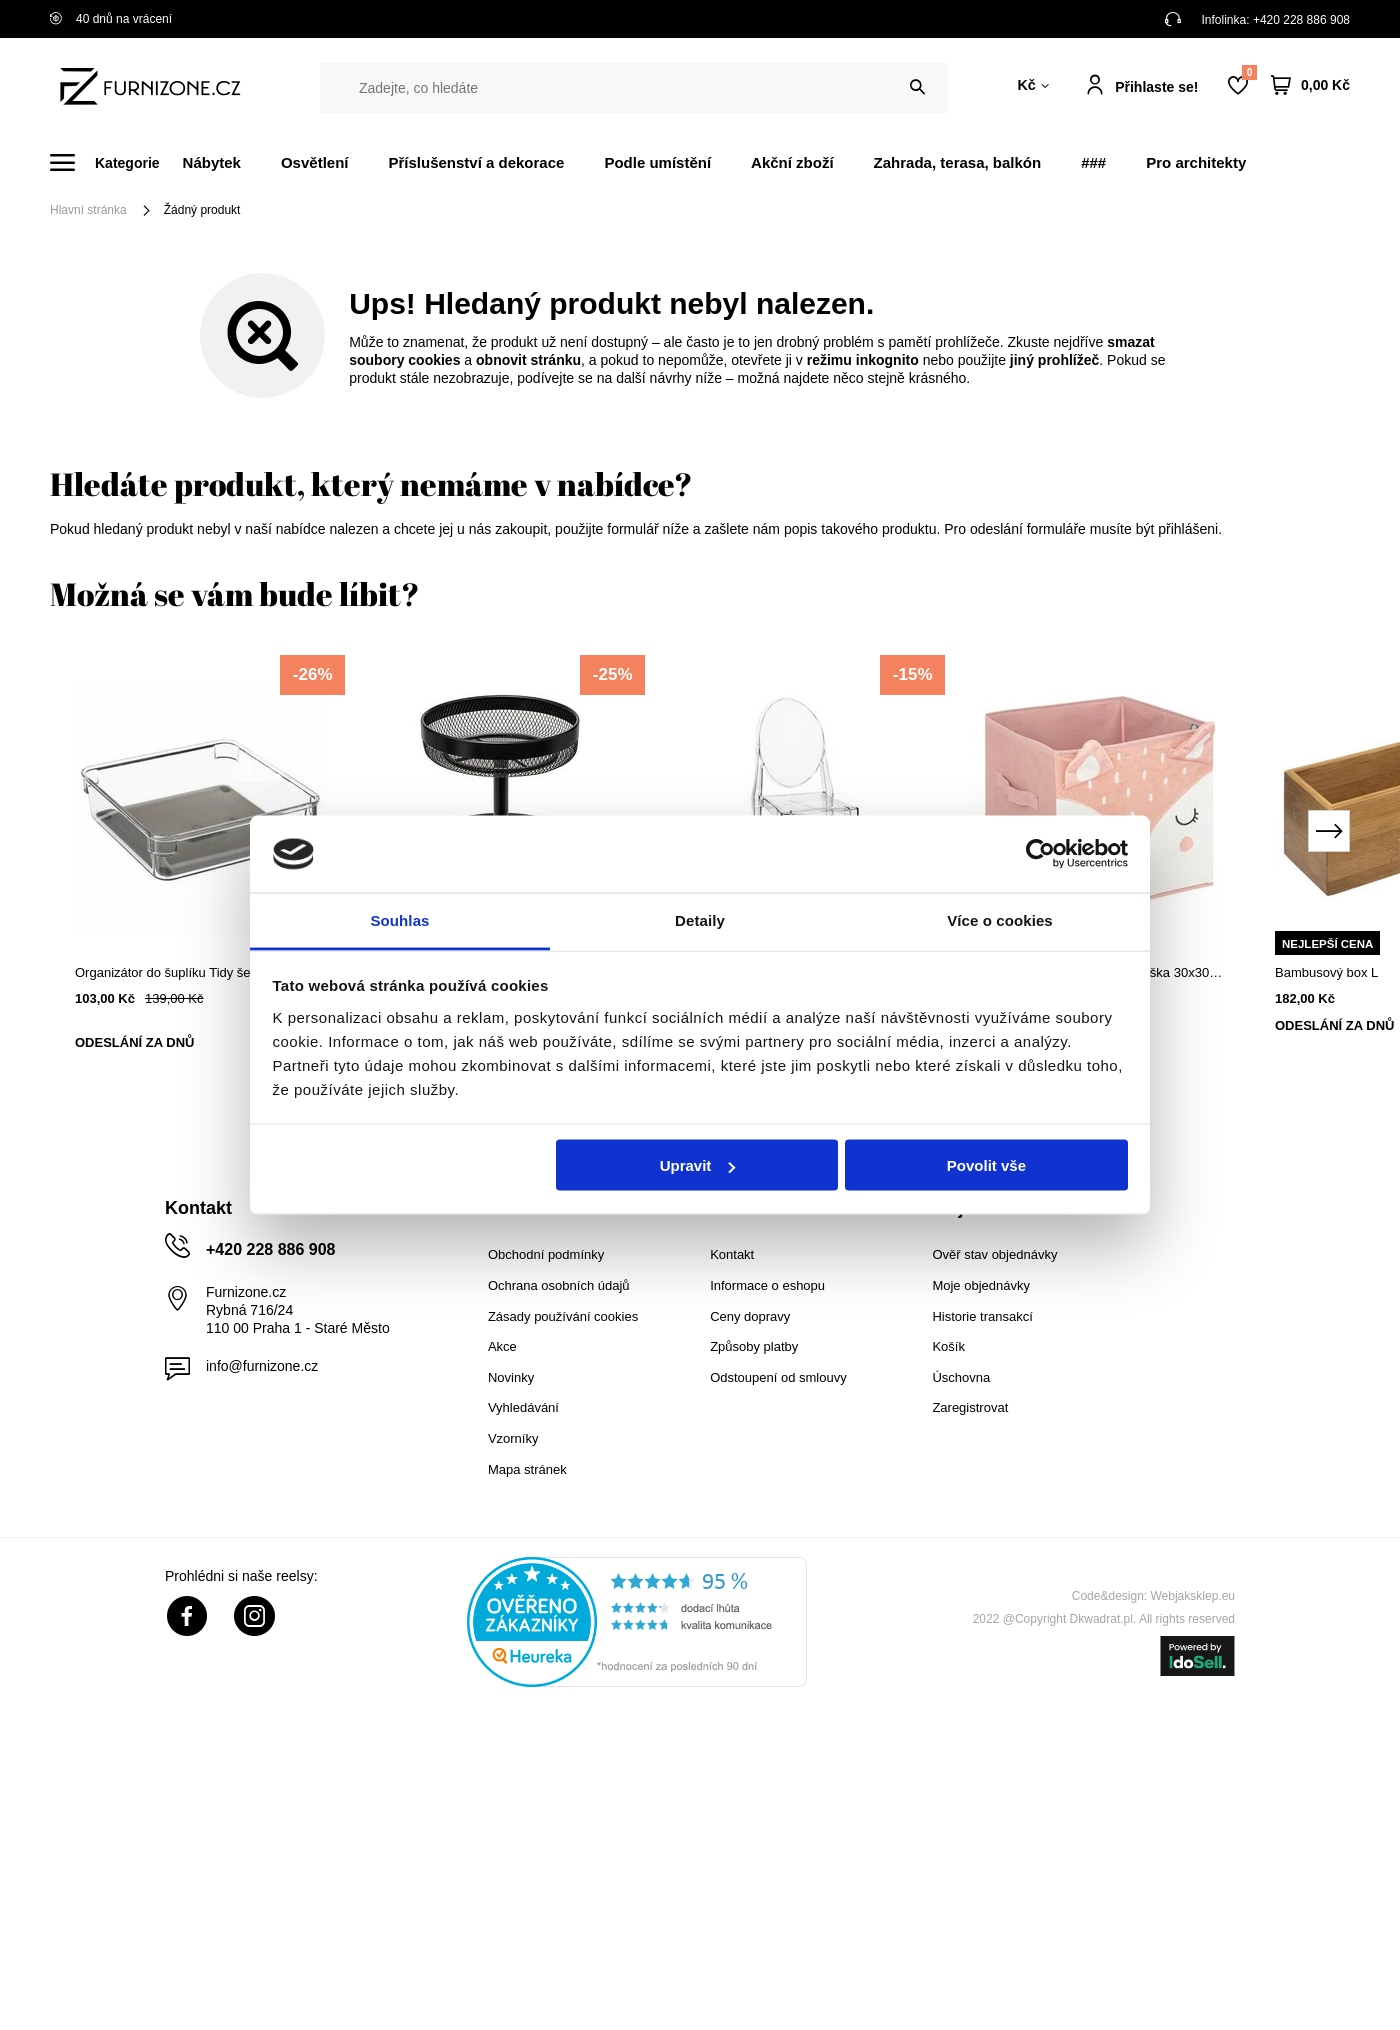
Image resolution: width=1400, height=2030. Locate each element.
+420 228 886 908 (1301, 20)
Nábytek (212, 162)
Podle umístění (657, 162)
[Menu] (116, 162)
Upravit (698, 1165)
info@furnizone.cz (262, 1366)
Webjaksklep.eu (1193, 1596)
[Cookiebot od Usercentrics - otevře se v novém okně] (1040, 854)
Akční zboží (792, 162)
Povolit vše (986, 1165)
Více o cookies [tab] (1000, 919)
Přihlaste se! (1156, 87)
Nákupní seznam (1249, 72)
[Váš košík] (1310, 85)
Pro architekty (1196, 162)
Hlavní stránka (88, 210)
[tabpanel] (200, 868)
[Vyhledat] (917, 87)
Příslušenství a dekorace (476, 162)
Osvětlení (315, 162)
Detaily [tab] (700, 919)
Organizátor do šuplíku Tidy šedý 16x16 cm (199, 972)
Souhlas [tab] (399, 919)
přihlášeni (1188, 529)
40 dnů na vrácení (111, 19)
